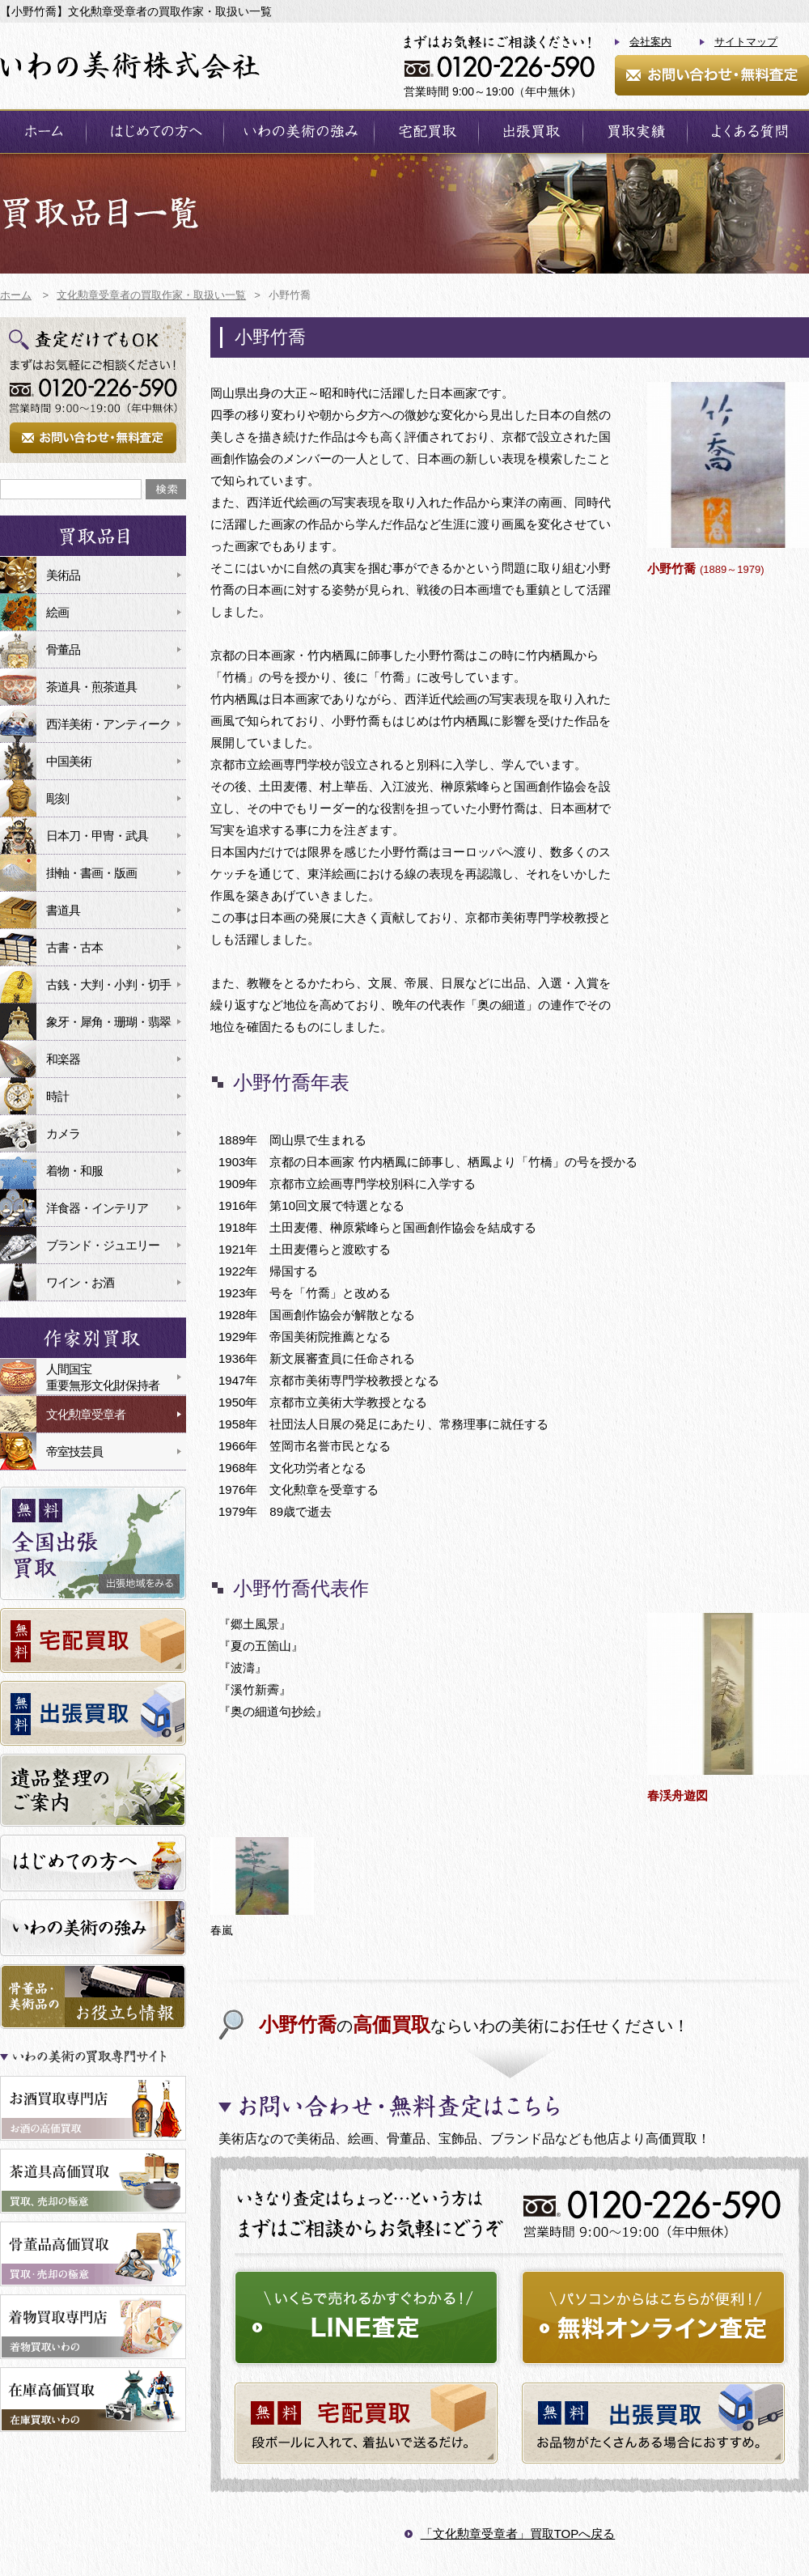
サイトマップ (745, 42)
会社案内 (650, 42)
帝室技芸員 (74, 1451)
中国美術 (68, 761)
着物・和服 (74, 1171)
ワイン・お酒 (80, 1282)
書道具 (63, 910)
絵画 (57, 612)
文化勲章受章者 (85, 1414)
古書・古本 (74, 947)
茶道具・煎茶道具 (91, 687)
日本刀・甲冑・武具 (97, 835)
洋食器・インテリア (97, 1208)
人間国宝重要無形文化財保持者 (102, 1377)
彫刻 (57, 798)
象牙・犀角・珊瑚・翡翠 (108, 1022)
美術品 (63, 575)
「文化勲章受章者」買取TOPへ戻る (518, 2533)
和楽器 (63, 1059)
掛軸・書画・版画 (91, 873)
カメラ (63, 1133)
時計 (57, 1096)
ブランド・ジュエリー (102, 1245)
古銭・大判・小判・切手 (108, 984)
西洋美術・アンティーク (108, 724)
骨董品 (63, 649)
